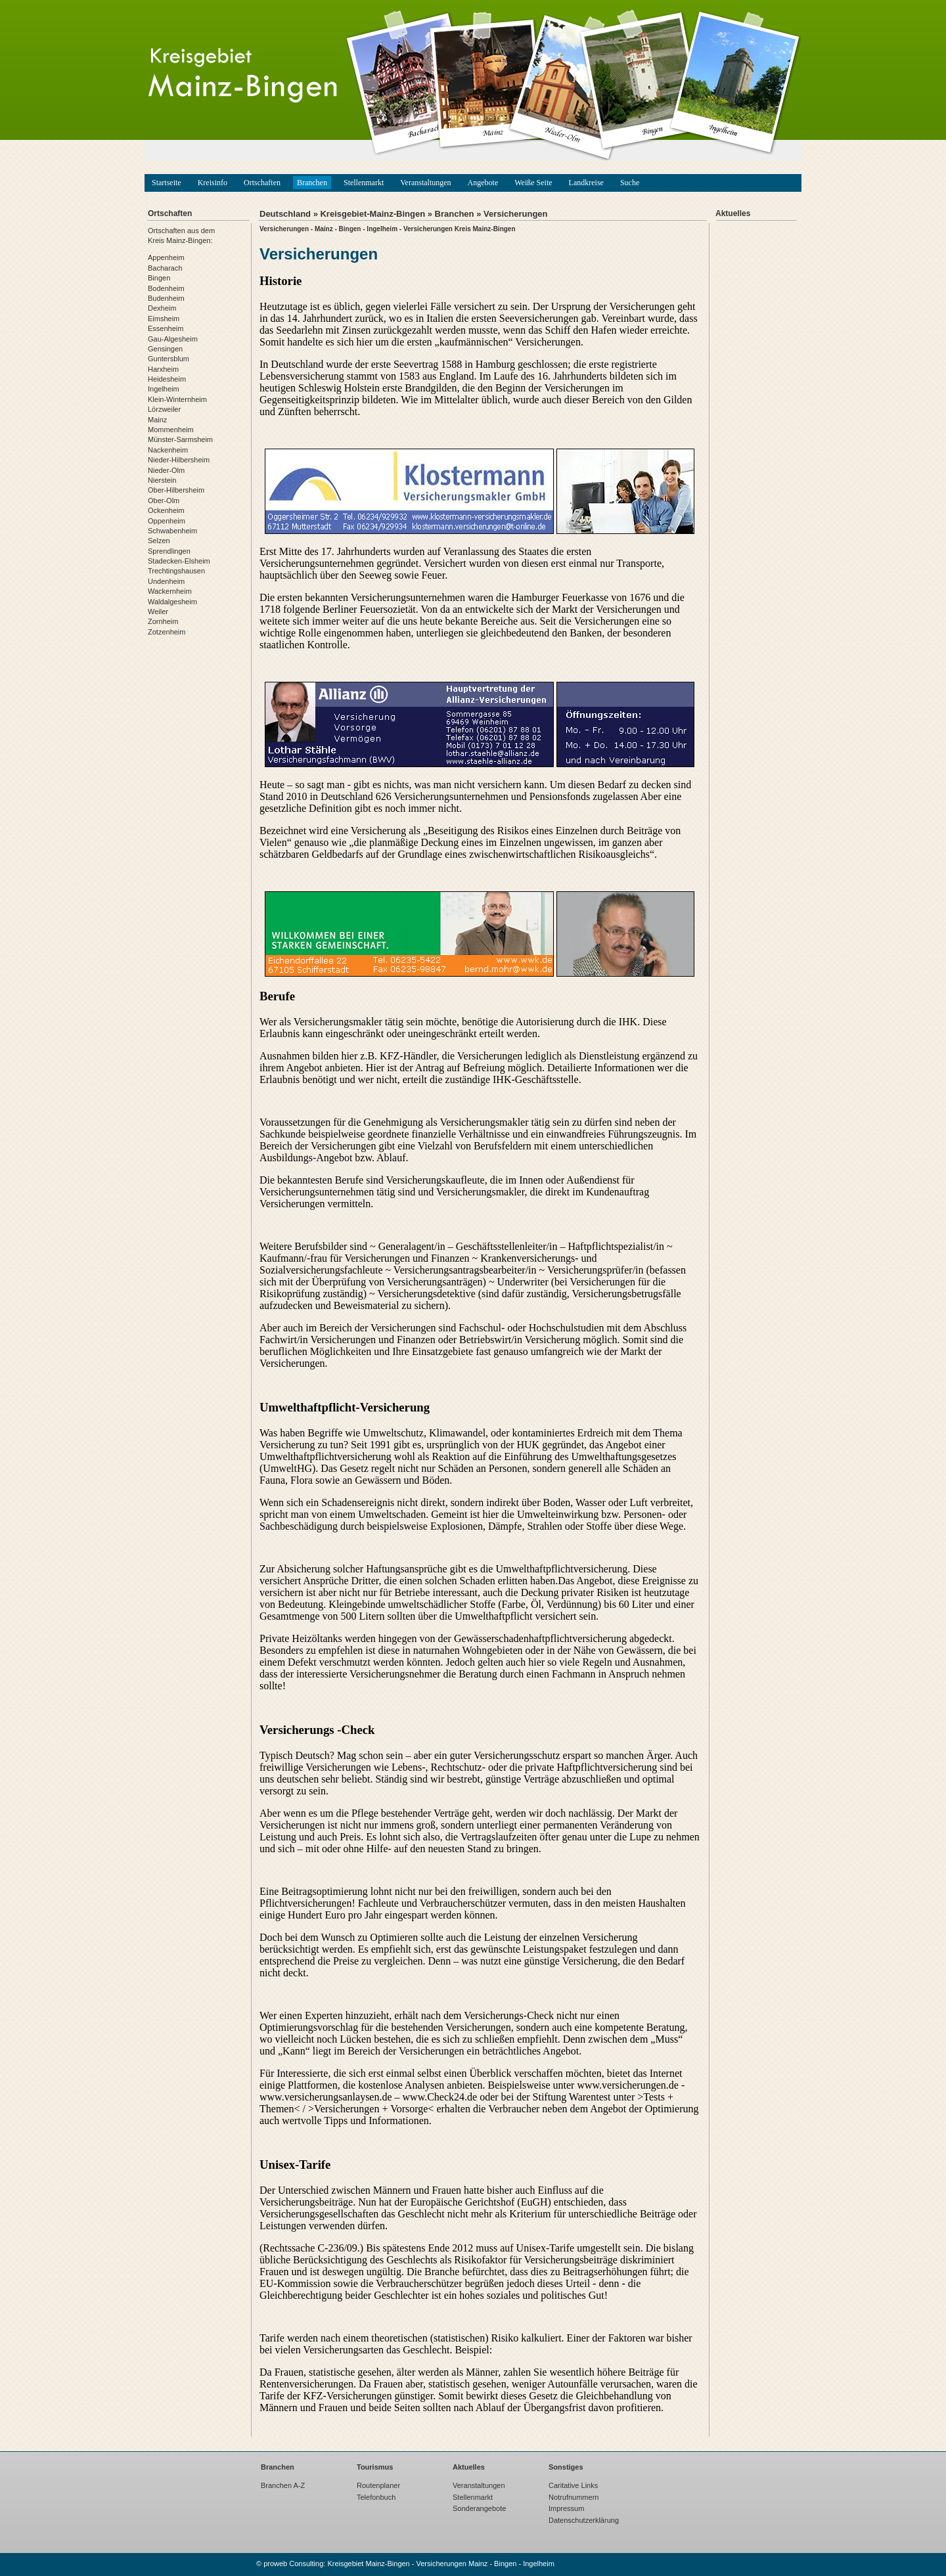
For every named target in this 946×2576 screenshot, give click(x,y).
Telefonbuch (376, 2497)
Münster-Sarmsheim (180, 439)
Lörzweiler (164, 409)
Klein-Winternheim (177, 399)
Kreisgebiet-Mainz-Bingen (372, 214)
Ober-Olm (163, 500)
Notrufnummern (573, 2497)
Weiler (158, 611)
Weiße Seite (533, 182)
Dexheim (162, 308)
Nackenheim (168, 450)
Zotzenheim (166, 632)
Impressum (566, 2508)
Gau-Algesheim (173, 339)
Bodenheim (166, 288)
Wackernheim (170, 591)
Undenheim (166, 581)
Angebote (483, 182)
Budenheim (166, 298)
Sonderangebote (479, 2508)
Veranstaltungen (425, 182)
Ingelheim (163, 389)
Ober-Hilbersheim (176, 490)
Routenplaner (378, 2485)
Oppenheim (166, 521)
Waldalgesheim (172, 602)
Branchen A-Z (283, 2485)
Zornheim (163, 621)
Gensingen (165, 349)
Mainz (157, 420)
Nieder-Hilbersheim (179, 460)
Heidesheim (167, 379)
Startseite (166, 182)
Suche (629, 182)
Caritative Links (573, 2485)
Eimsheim (163, 318)
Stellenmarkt (364, 182)
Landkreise (586, 182)
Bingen (159, 278)
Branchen (312, 182)
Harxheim (163, 369)
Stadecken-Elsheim (179, 561)
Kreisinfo (212, 182)
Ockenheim (166, 510)
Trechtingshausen (176, 571)
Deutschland (285, 214)
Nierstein (162, 480)
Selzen (159, 540)
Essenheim (165, 328)
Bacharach (165, 268)
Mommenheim (171, 429)
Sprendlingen (169, 551)
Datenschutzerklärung (584, 2520)
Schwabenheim (172, 531)
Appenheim (166, 257)
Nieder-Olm (166, 470)
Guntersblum (168, 359)
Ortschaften (262, 182)
